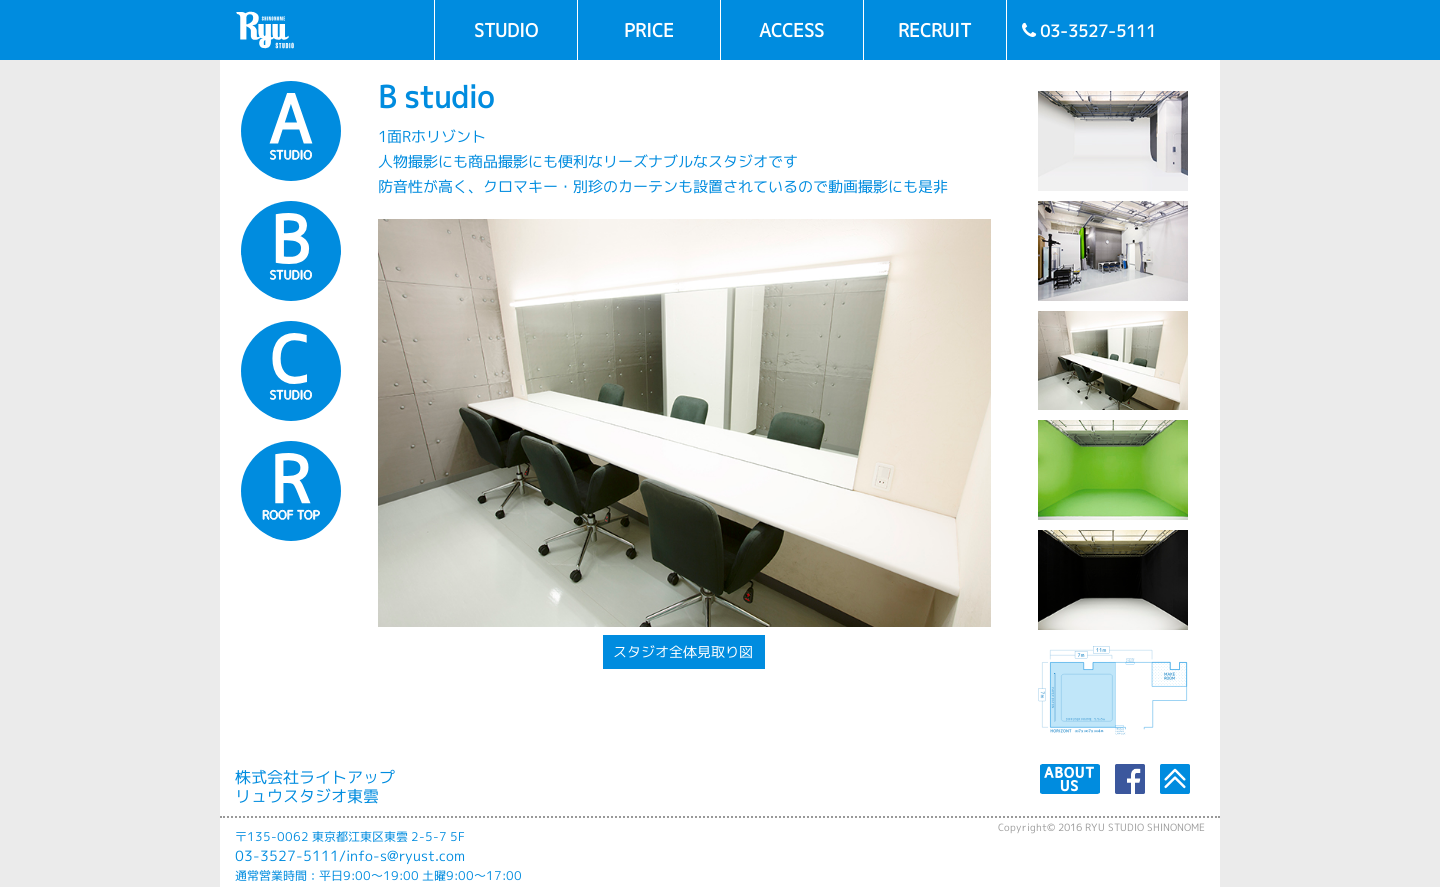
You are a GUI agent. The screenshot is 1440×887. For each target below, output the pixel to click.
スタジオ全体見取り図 (683, 652)
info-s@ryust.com (405, 856)
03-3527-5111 (287, 856)
